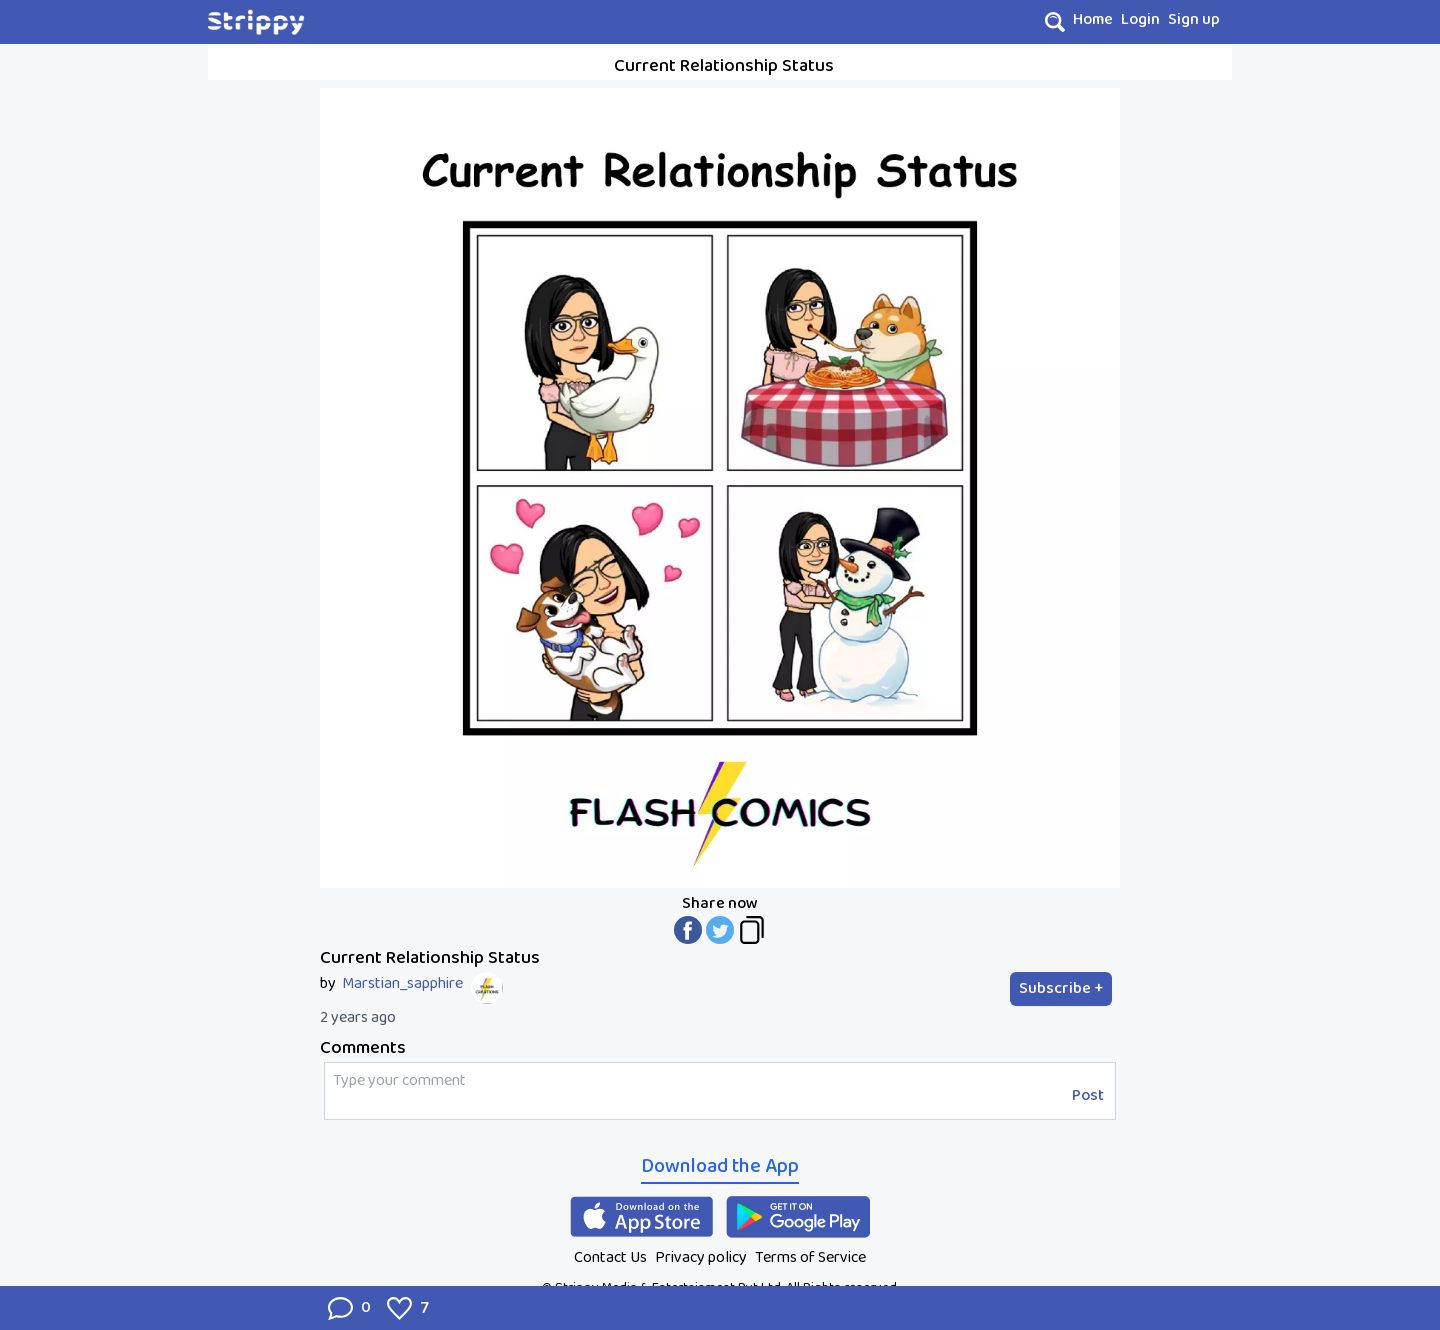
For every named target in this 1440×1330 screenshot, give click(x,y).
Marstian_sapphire (402, 984)
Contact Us (610, 1257)
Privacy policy (701, 1257)
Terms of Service (810, 1257)
